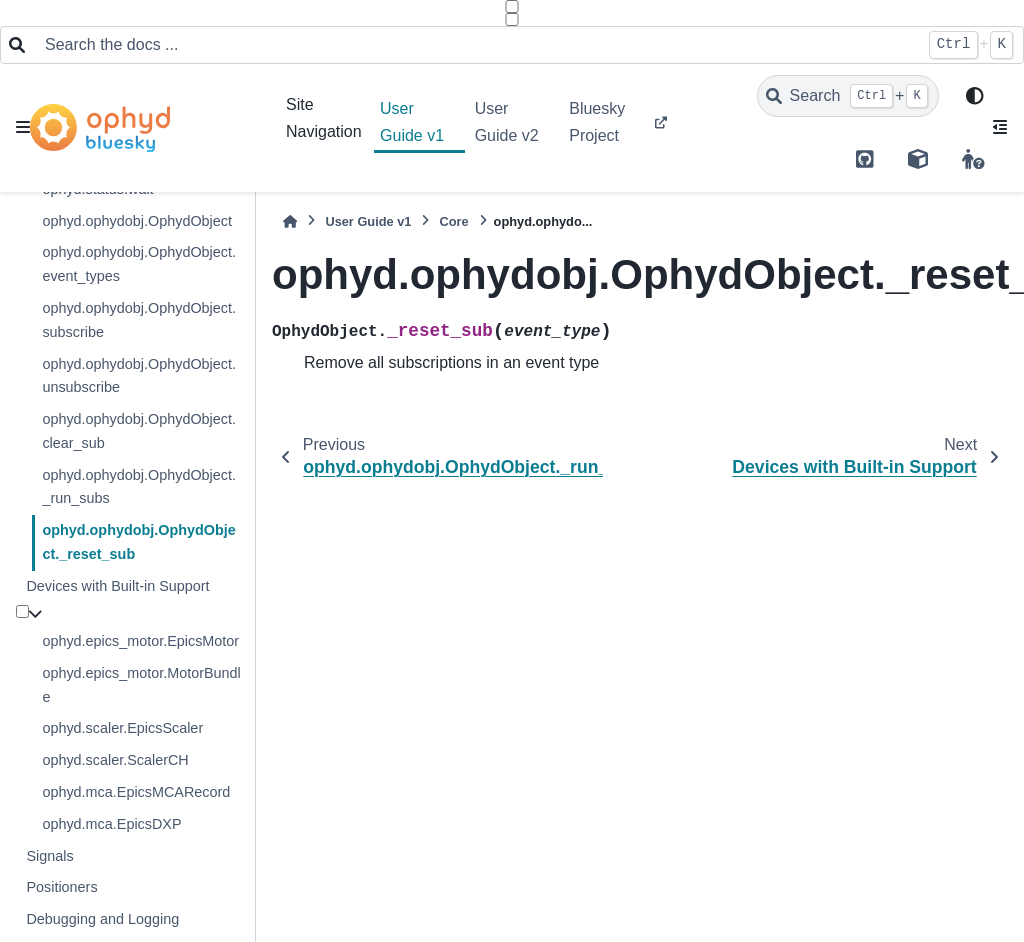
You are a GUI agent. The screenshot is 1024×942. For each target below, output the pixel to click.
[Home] (290, 221)
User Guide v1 (412, 121)
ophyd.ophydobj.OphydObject (137, 221)
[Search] (848, 96)
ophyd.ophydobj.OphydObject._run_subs (139, 487)
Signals (49, 856)
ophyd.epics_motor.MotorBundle (141, 685)
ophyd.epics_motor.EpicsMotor (140, 641)
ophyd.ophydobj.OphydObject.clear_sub (139, 431)
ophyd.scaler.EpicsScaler (122, 728)
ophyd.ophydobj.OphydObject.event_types (139, 264)
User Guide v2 (507, 121)
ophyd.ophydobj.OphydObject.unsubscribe (139, 376)
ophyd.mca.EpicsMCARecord (136, 792)
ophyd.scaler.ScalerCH (115, 760)
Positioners (61, 887)
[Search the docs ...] (476, 45)
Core (453, 221)
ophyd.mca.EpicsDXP (111, 824)
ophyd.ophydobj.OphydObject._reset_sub (138, 542)
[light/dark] (975, 96)
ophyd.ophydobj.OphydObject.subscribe (139, 320)
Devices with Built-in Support (117, 586)
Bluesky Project (597, 121)
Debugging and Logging (102, 919)
